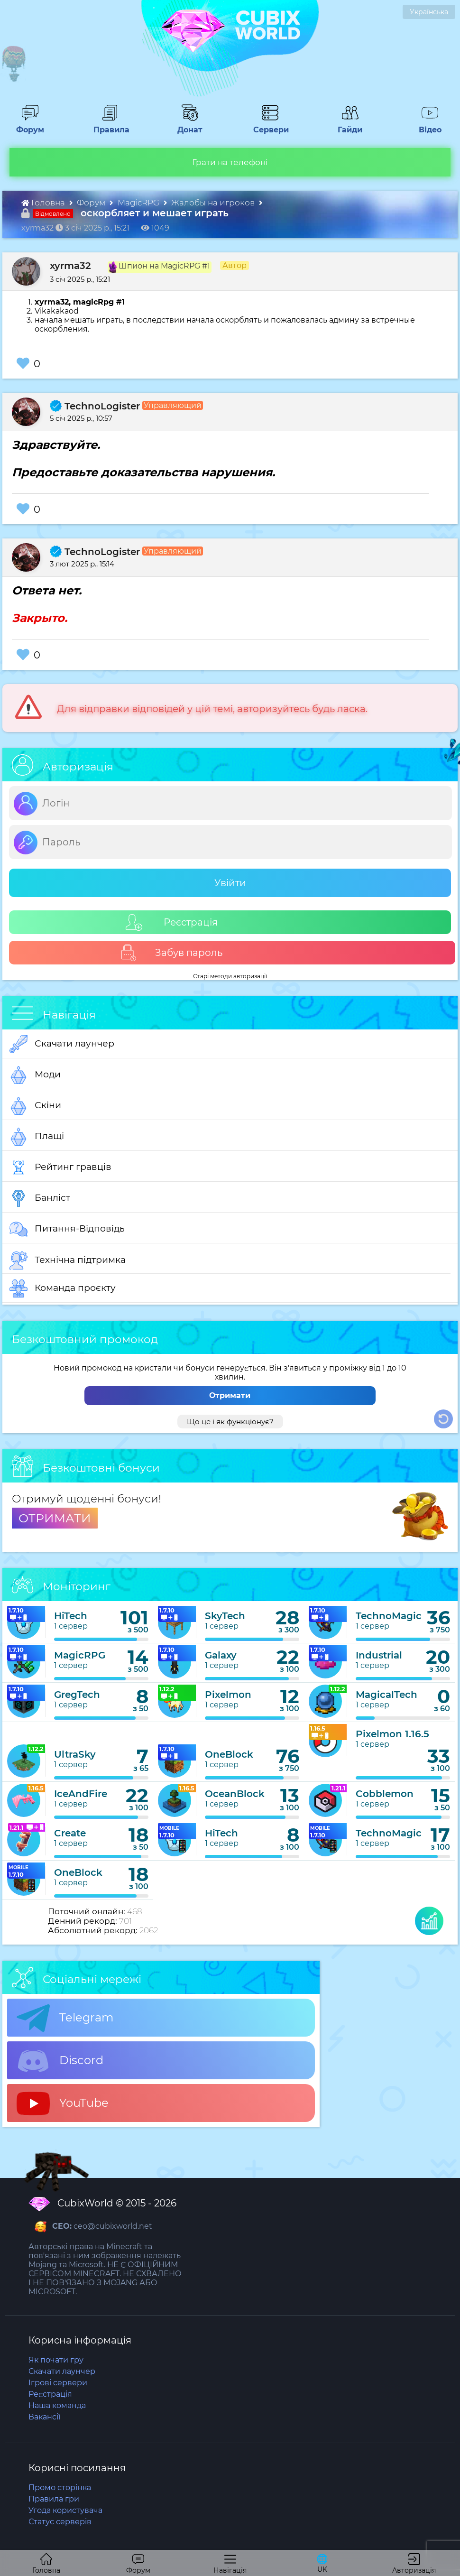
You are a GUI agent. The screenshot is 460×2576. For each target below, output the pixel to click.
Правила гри (53, 2498)
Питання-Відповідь (67, 1229)
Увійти (230, 883)
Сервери (269, 125)
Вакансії (44, 2416)
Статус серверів (60, 2521)
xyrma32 (70, 265)
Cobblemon (385, 1793)
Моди (35, 1075)
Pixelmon (228, 1694)
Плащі (36, 1137)
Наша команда (57, 2405)
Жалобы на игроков (214, 202)
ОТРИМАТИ (54, 1518)
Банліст (39, 1198)
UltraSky (75, 1754)
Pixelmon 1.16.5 (392, 1734)
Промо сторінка (59, 2487)
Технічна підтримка (67, 1260)
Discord (60, 2060)
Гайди (346, 125)
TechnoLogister (95, 406)
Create (70, 1833)
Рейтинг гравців (60, 1167)
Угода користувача (65, 2510)
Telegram (65, 2018)
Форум (26, 125)
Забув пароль (171, 953)
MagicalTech (386, 1694)
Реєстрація (172, 922)
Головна (44, 202)
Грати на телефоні (230, 162)
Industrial (379, 1655)
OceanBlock (235, 1793)
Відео (426, 125)
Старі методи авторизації (230, 976)
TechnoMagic (389, 1616)
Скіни (35, 1106)
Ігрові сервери (57, 2382)
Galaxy (221, 1655)
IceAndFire (80, 1793)
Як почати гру (55, 2359)
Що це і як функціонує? (230, 1421)
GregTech (77, 1694)
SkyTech (225, 1616)
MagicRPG (139, 202)
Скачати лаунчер (61, 1044)
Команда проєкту (62, 1288)
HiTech (70, 1616)
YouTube (63, 2103)
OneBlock (229, 1754)
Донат (186, 125)
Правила (109, 125)
